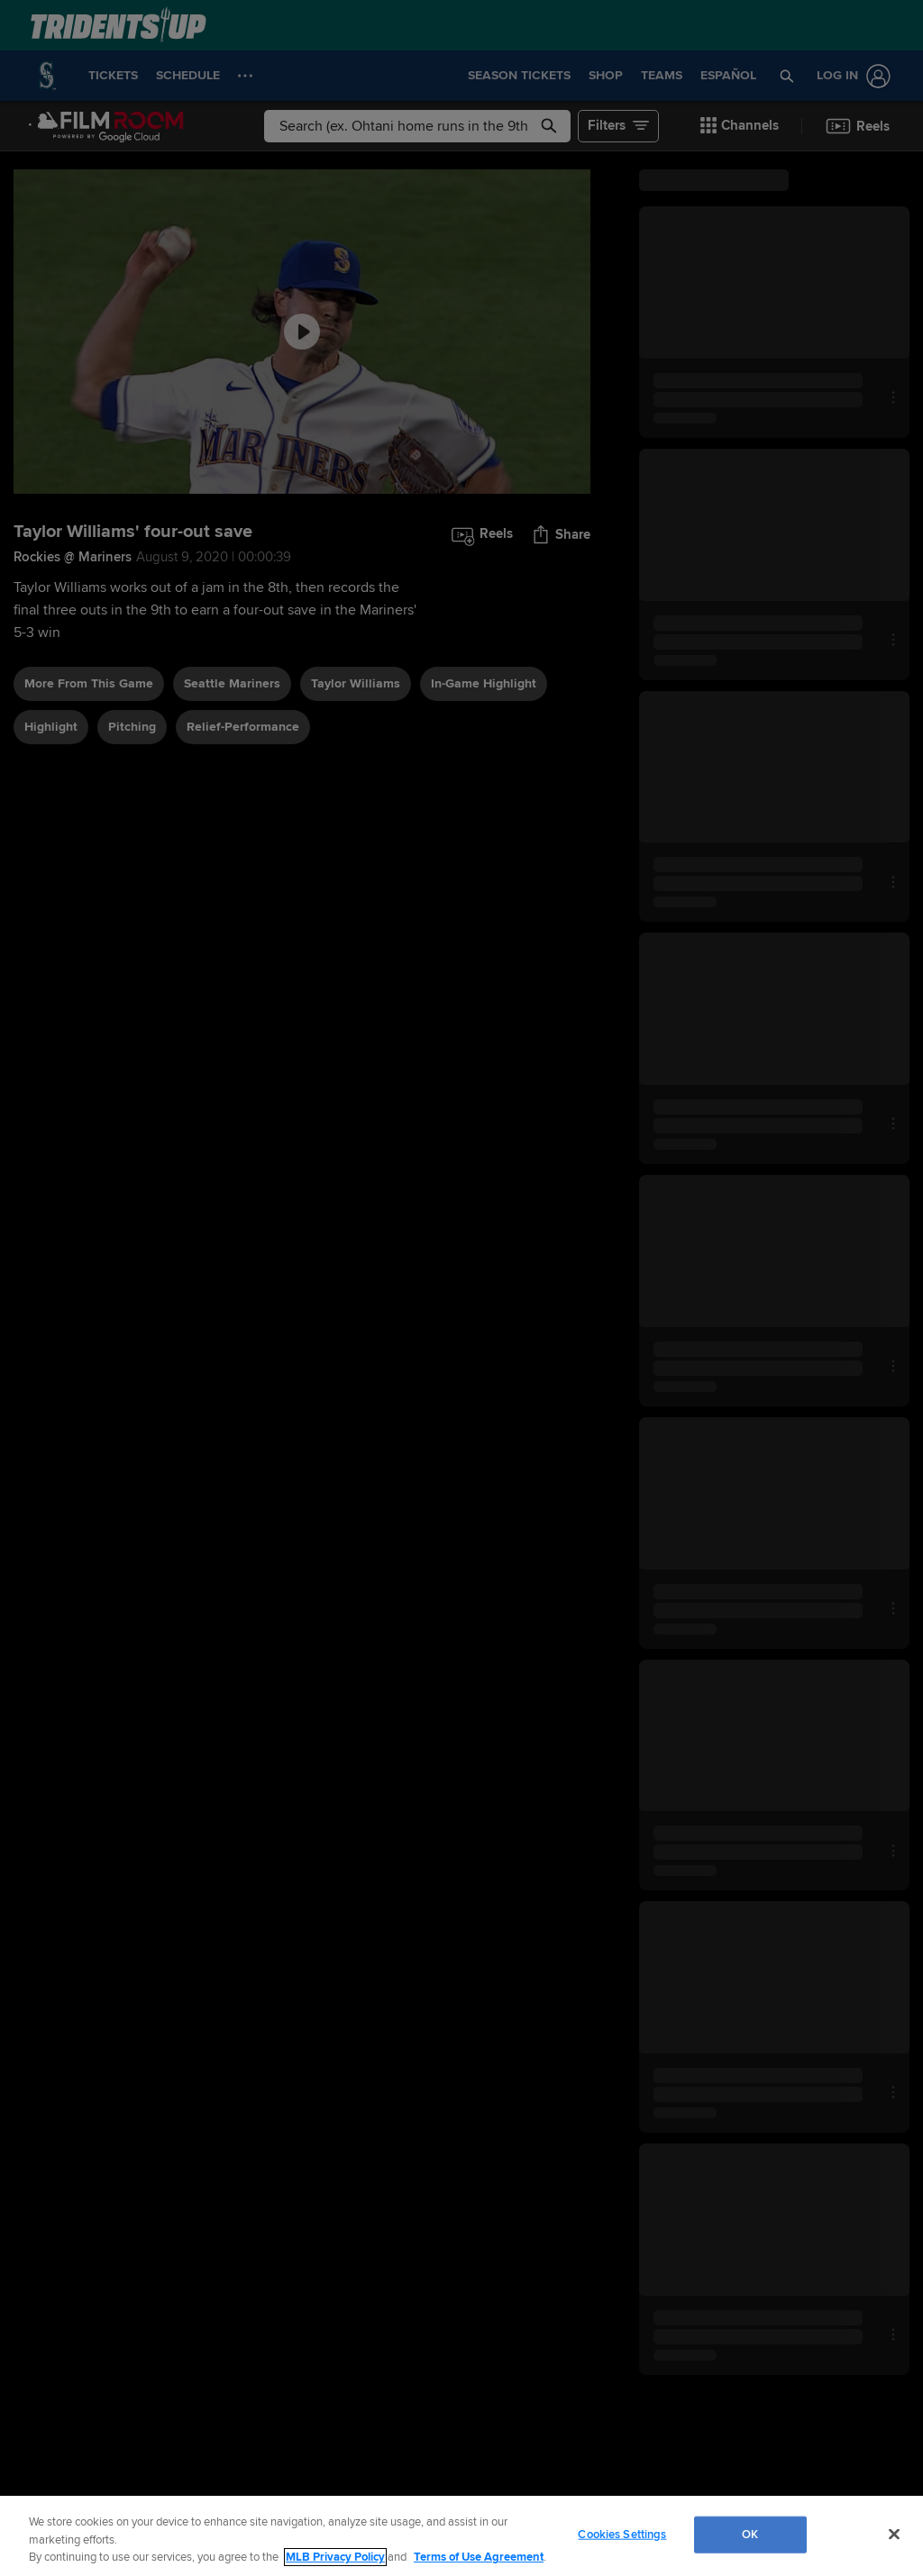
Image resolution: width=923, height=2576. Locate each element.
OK (750, 2533)
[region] (461, 2536)
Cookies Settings (622, 2533)
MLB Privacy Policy (335, 2557)
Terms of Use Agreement (479, 2557)
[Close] (894, 2533)
